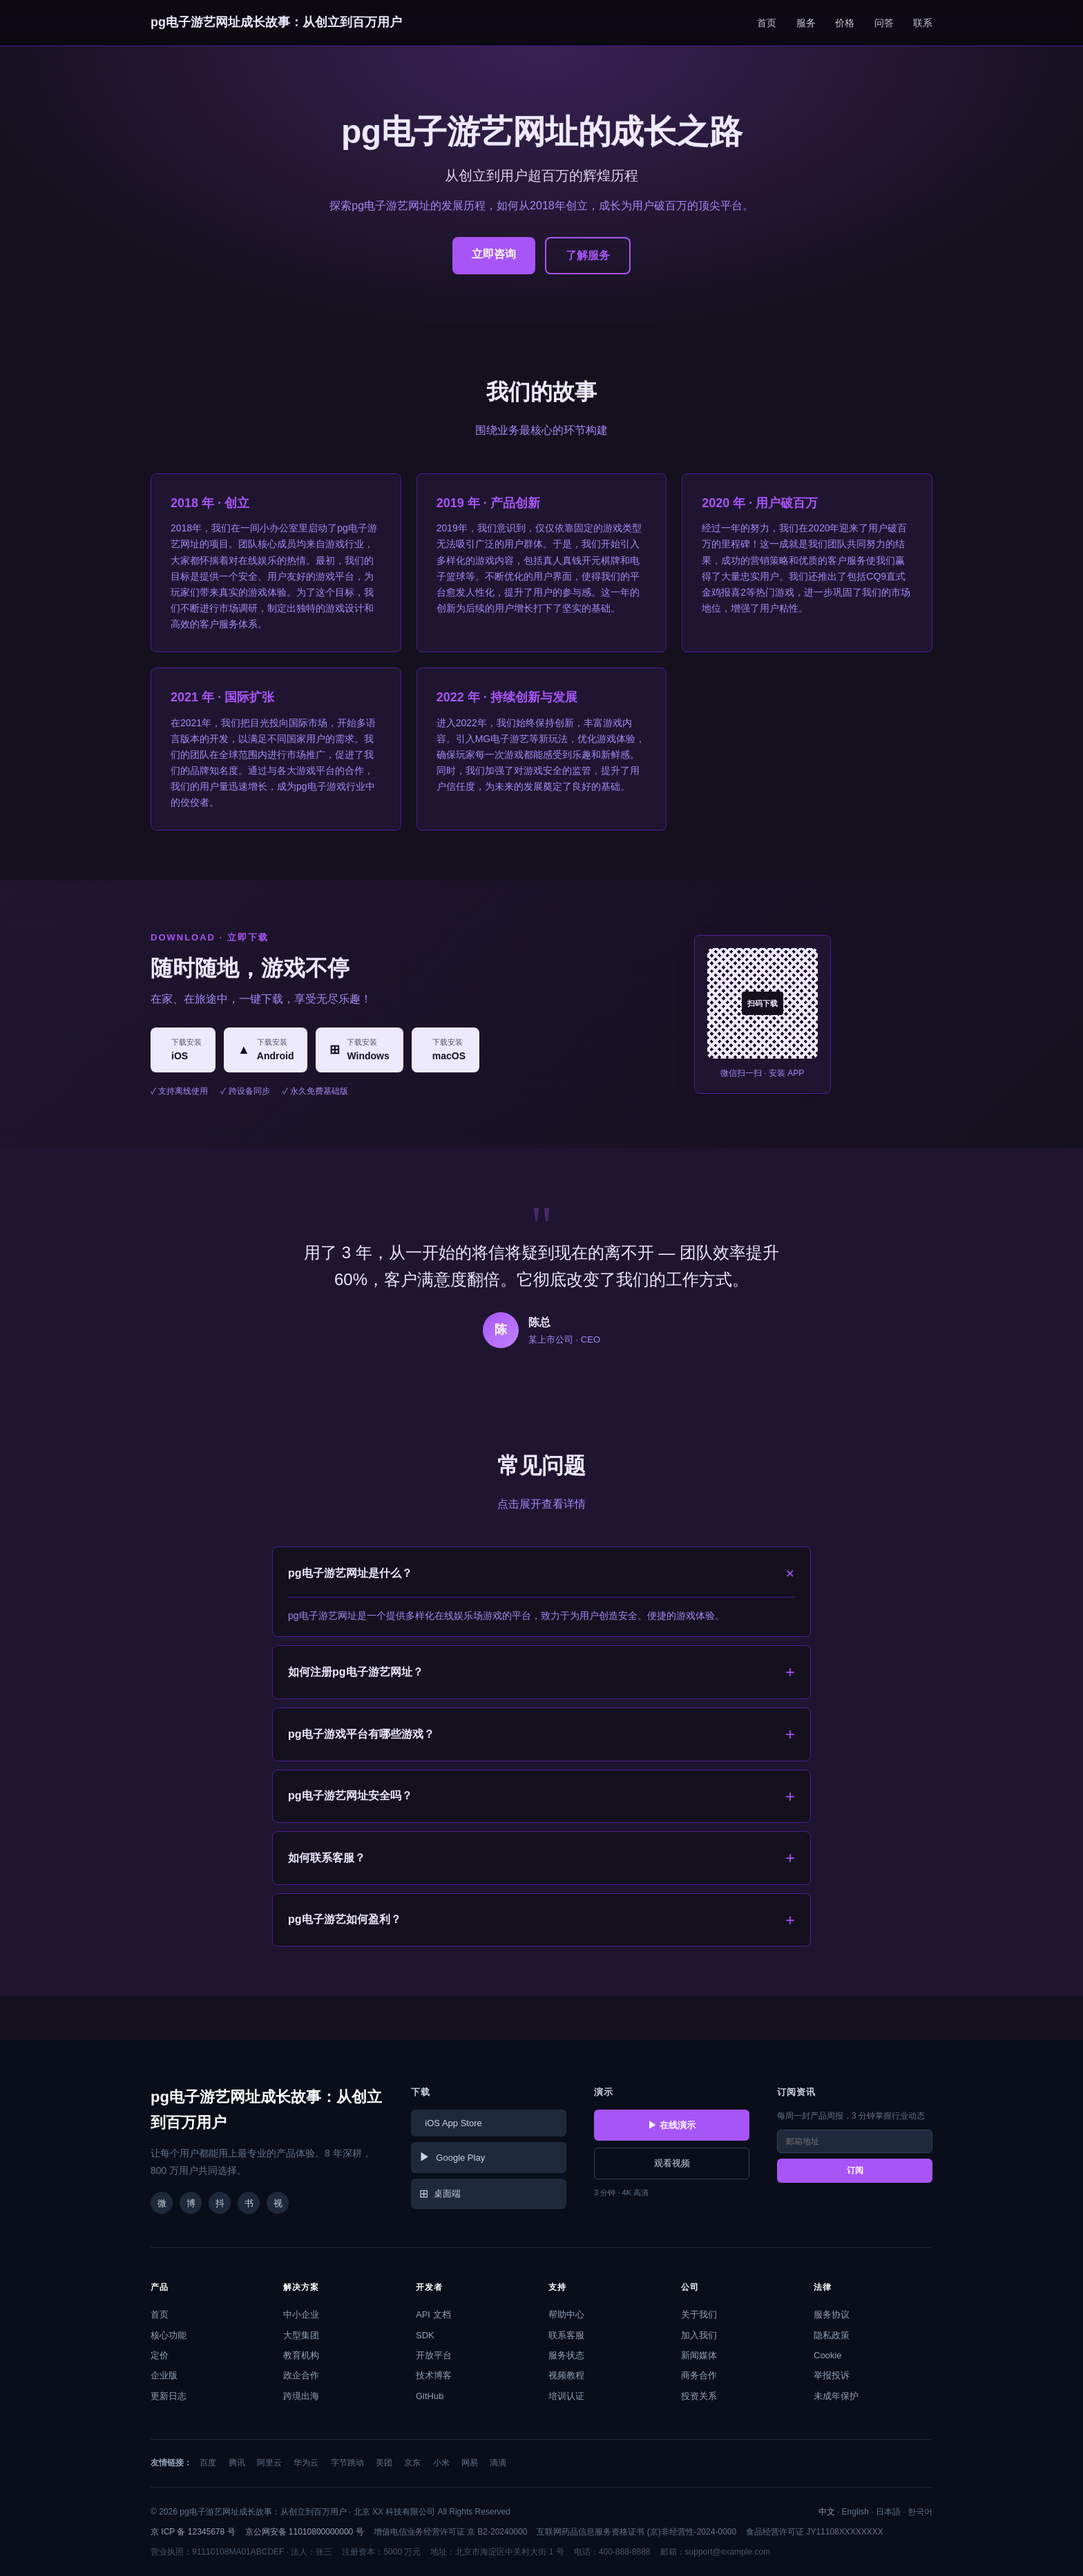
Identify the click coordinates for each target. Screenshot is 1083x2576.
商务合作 (699, 2375)
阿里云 (269, 2463)
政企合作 (301, 2375)
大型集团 (301, 2335)
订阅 (855, 2170)
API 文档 (433, 2314)
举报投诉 (832, 2375)
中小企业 (301, 2314)
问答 (884, 22)
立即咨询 (494, 254)
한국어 (920, 2512)
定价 (160, 2355)
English (855, 2512)
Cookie (827, 2355)
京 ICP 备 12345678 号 (193, 2532)
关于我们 (699, 2314)
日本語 (888, 2512)
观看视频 (672, 2163)
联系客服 (566, 2335)
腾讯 (237, 2463)
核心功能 (168, 2335)
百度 (208, 2463)
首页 (766, 22)
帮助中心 (566, 2314)
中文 (826, 2512)
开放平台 (434, 2355)
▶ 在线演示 (672, 2125)
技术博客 (434, 2375)
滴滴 (498, 2463)
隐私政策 (832, 2335)
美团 (384, 2463)
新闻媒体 (699, 2355)
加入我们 (699, 2335)
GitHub (429, 2396)
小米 (441, 2463)
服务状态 (566, 2355)
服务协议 (832, 2314)
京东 (412, 2463)
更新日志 (168, 2396)
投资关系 (699, 2396)
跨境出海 (301, 2396)
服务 (806, 22)
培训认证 (566, 2396)
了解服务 (588, 255)
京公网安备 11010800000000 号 (304, 2532)
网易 (469, 2463)
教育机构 (301, 2355)
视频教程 (566, 2375)
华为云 (306, 2463)
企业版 (164, 2375)
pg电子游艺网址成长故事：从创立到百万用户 (276, 22)
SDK (425, 2335)
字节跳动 (347, 2463)
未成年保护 (836, 2396)
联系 (922, 22)
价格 (844, 22)
